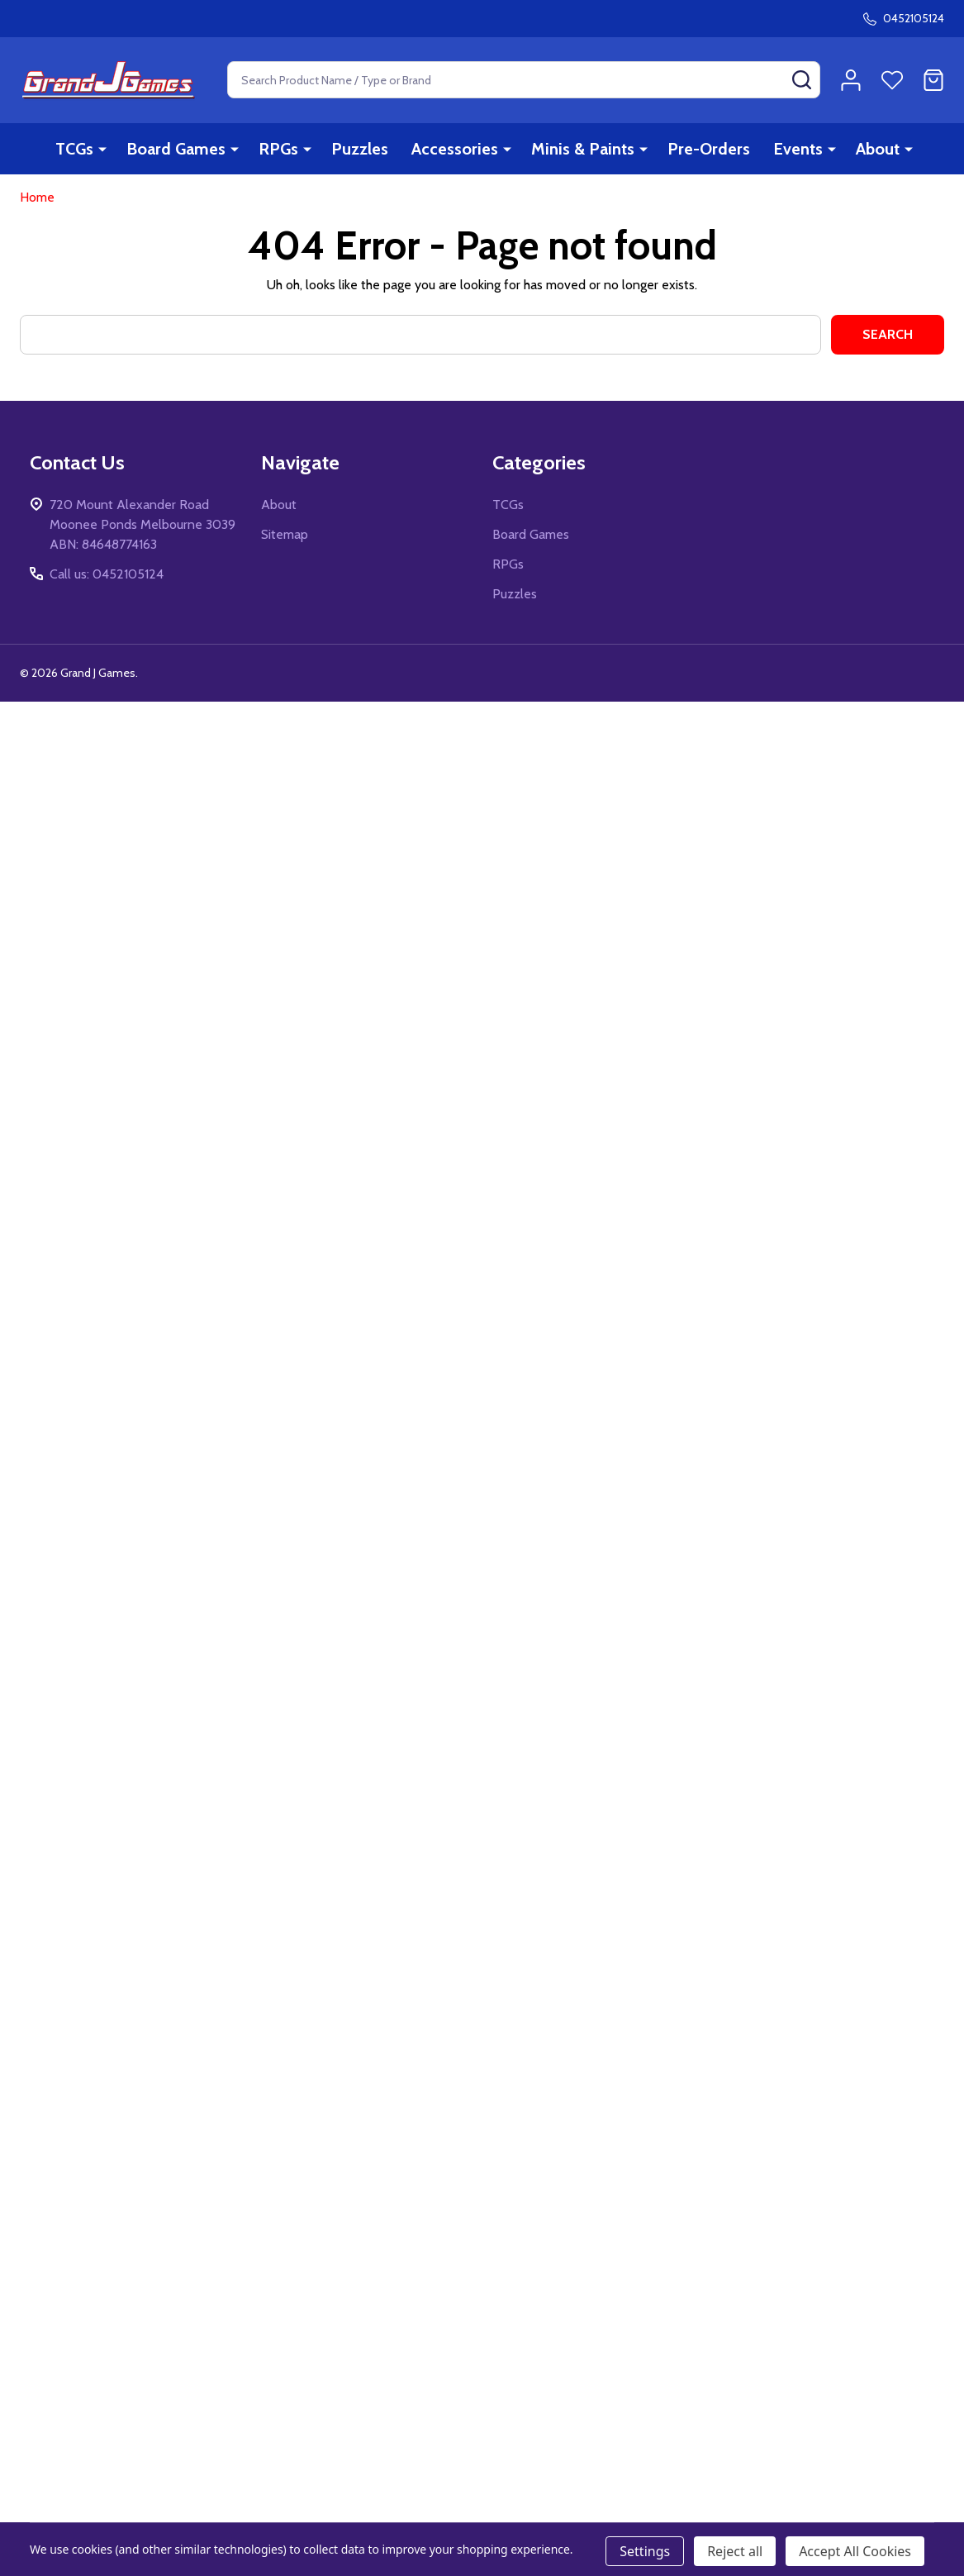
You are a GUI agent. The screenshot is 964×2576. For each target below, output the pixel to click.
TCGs (74, 149)
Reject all (734, 2551)
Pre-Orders (708, 149)
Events (798, 149)
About (878, 149)
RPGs (278, 149)
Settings (645, 2551)
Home (37, 197)
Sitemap (284, 534)
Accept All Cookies (855, 2551)
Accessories (454, 149)
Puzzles (359, 149)
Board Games (176, 149)
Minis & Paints (582, 149)
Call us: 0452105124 (107, 574)
